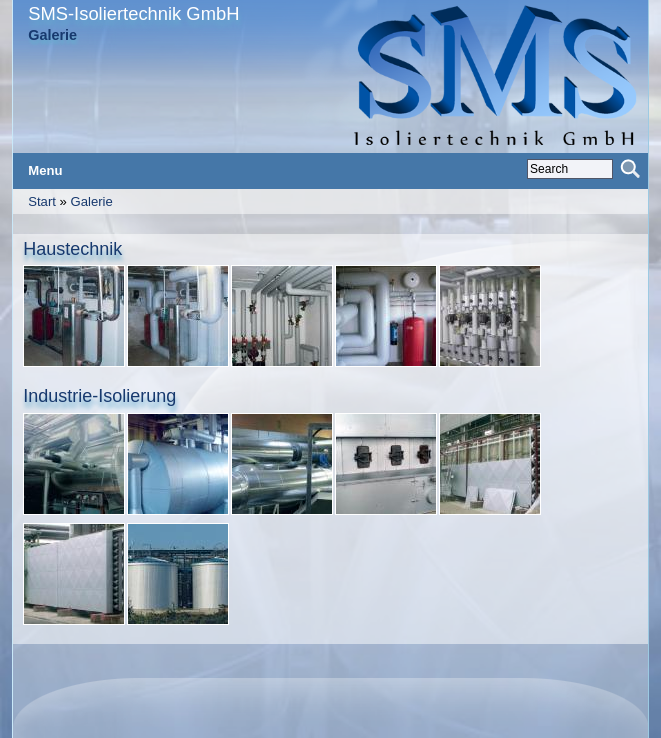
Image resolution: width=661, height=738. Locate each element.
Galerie (91, 201)
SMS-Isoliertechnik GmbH (133, 13)
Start (42, 201)
